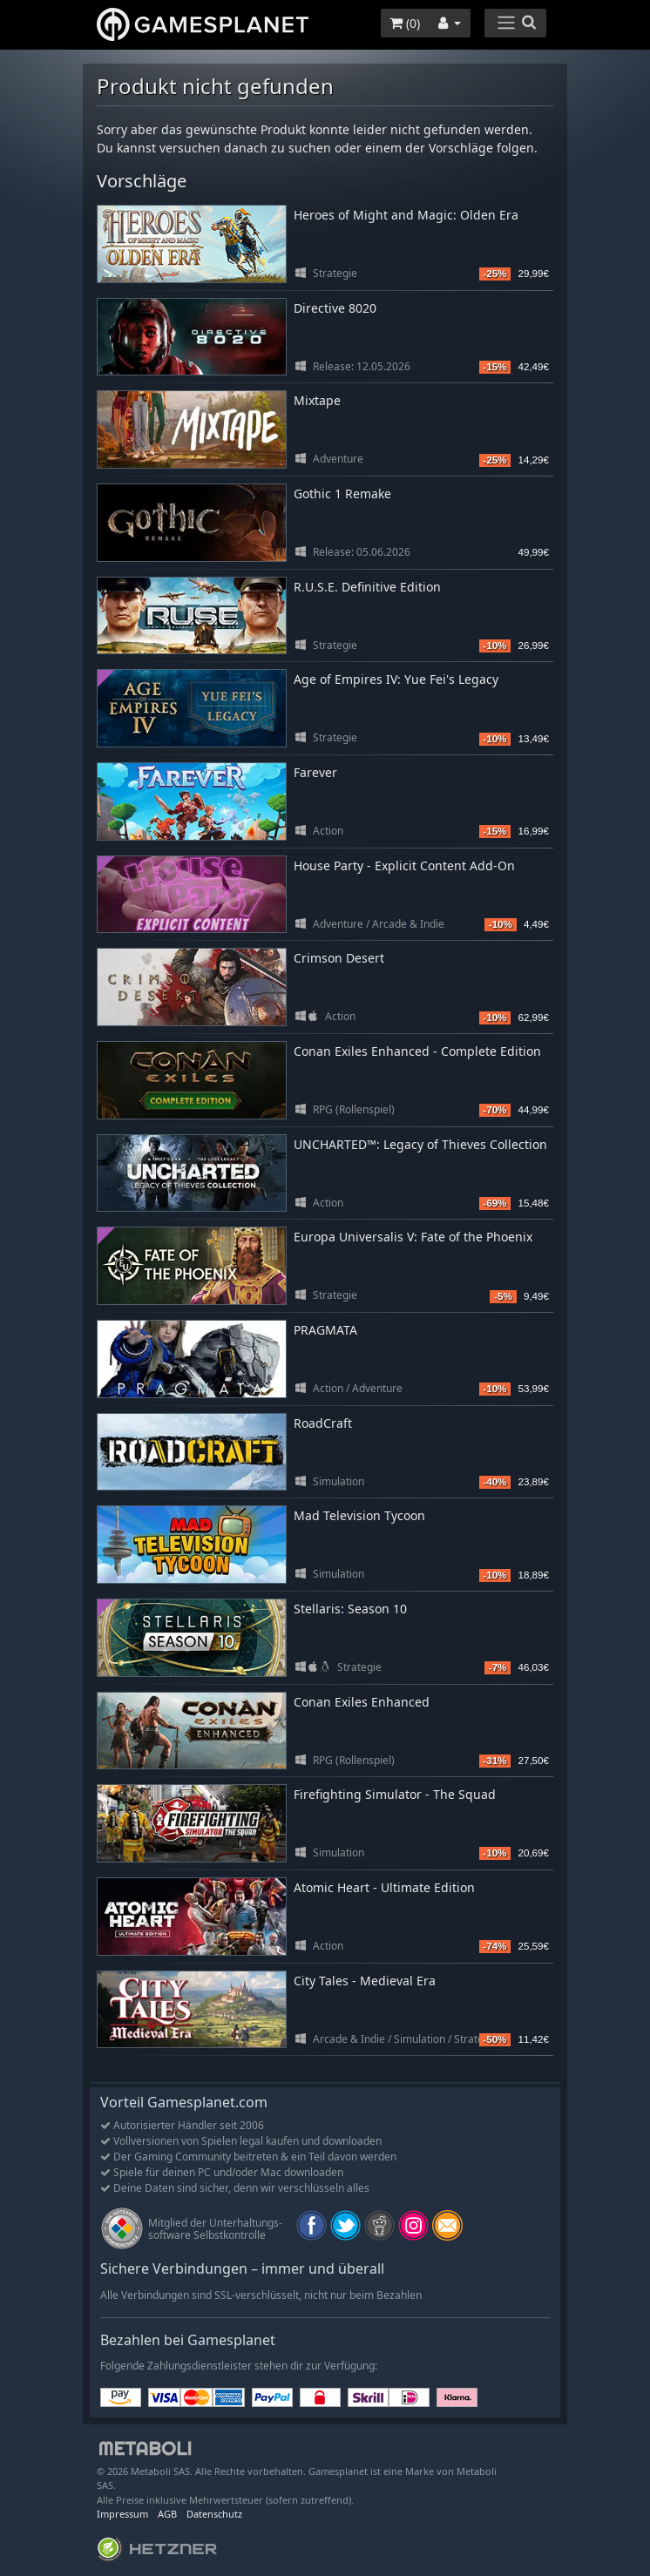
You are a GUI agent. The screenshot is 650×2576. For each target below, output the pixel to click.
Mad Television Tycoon (359, 1515)
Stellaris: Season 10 (350, 1608)
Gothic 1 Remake (342, 493)
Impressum (122, 2513)
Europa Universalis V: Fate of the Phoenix (413, 1236)
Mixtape (317, 400)
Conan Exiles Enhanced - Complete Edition (417, 1051)
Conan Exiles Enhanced (362, 1702)
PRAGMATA (325, 1330)
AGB (167, 2513)
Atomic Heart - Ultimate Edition (384, 1887)
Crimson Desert (339, 958)
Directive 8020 (335, 308)
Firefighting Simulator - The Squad (395, 1794)
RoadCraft (323, 1423)
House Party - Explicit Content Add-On (404, 865)
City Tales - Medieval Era (365, 1980)
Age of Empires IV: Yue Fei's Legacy (396, 679)
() (404, 23)
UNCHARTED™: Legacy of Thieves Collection (420, 1144)
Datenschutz (214, 2513)
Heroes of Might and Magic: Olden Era (406, 214)
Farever (315, 772)
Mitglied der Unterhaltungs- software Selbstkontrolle (215, 2228)
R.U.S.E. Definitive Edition (367, 586)
